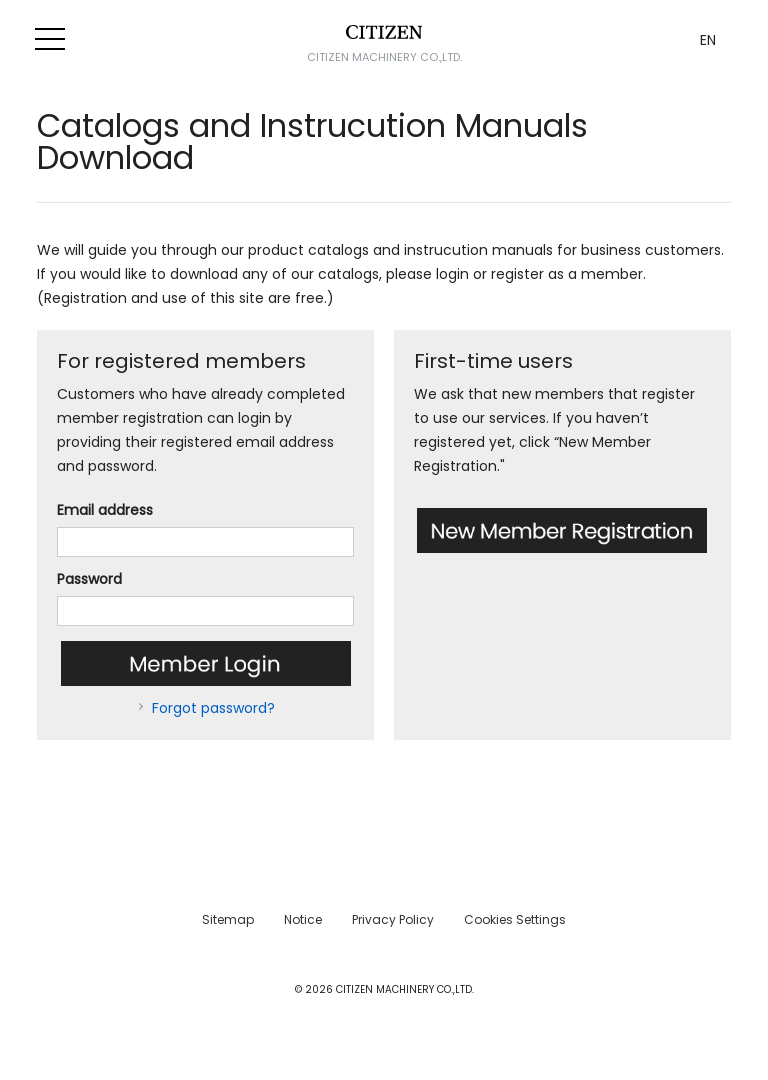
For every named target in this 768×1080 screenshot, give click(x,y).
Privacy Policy (393, 919)
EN (708, 40)
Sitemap (228, 919)
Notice (303, 919)
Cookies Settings (515, 919)
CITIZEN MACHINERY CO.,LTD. (384, 57)
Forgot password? (213, 708)
